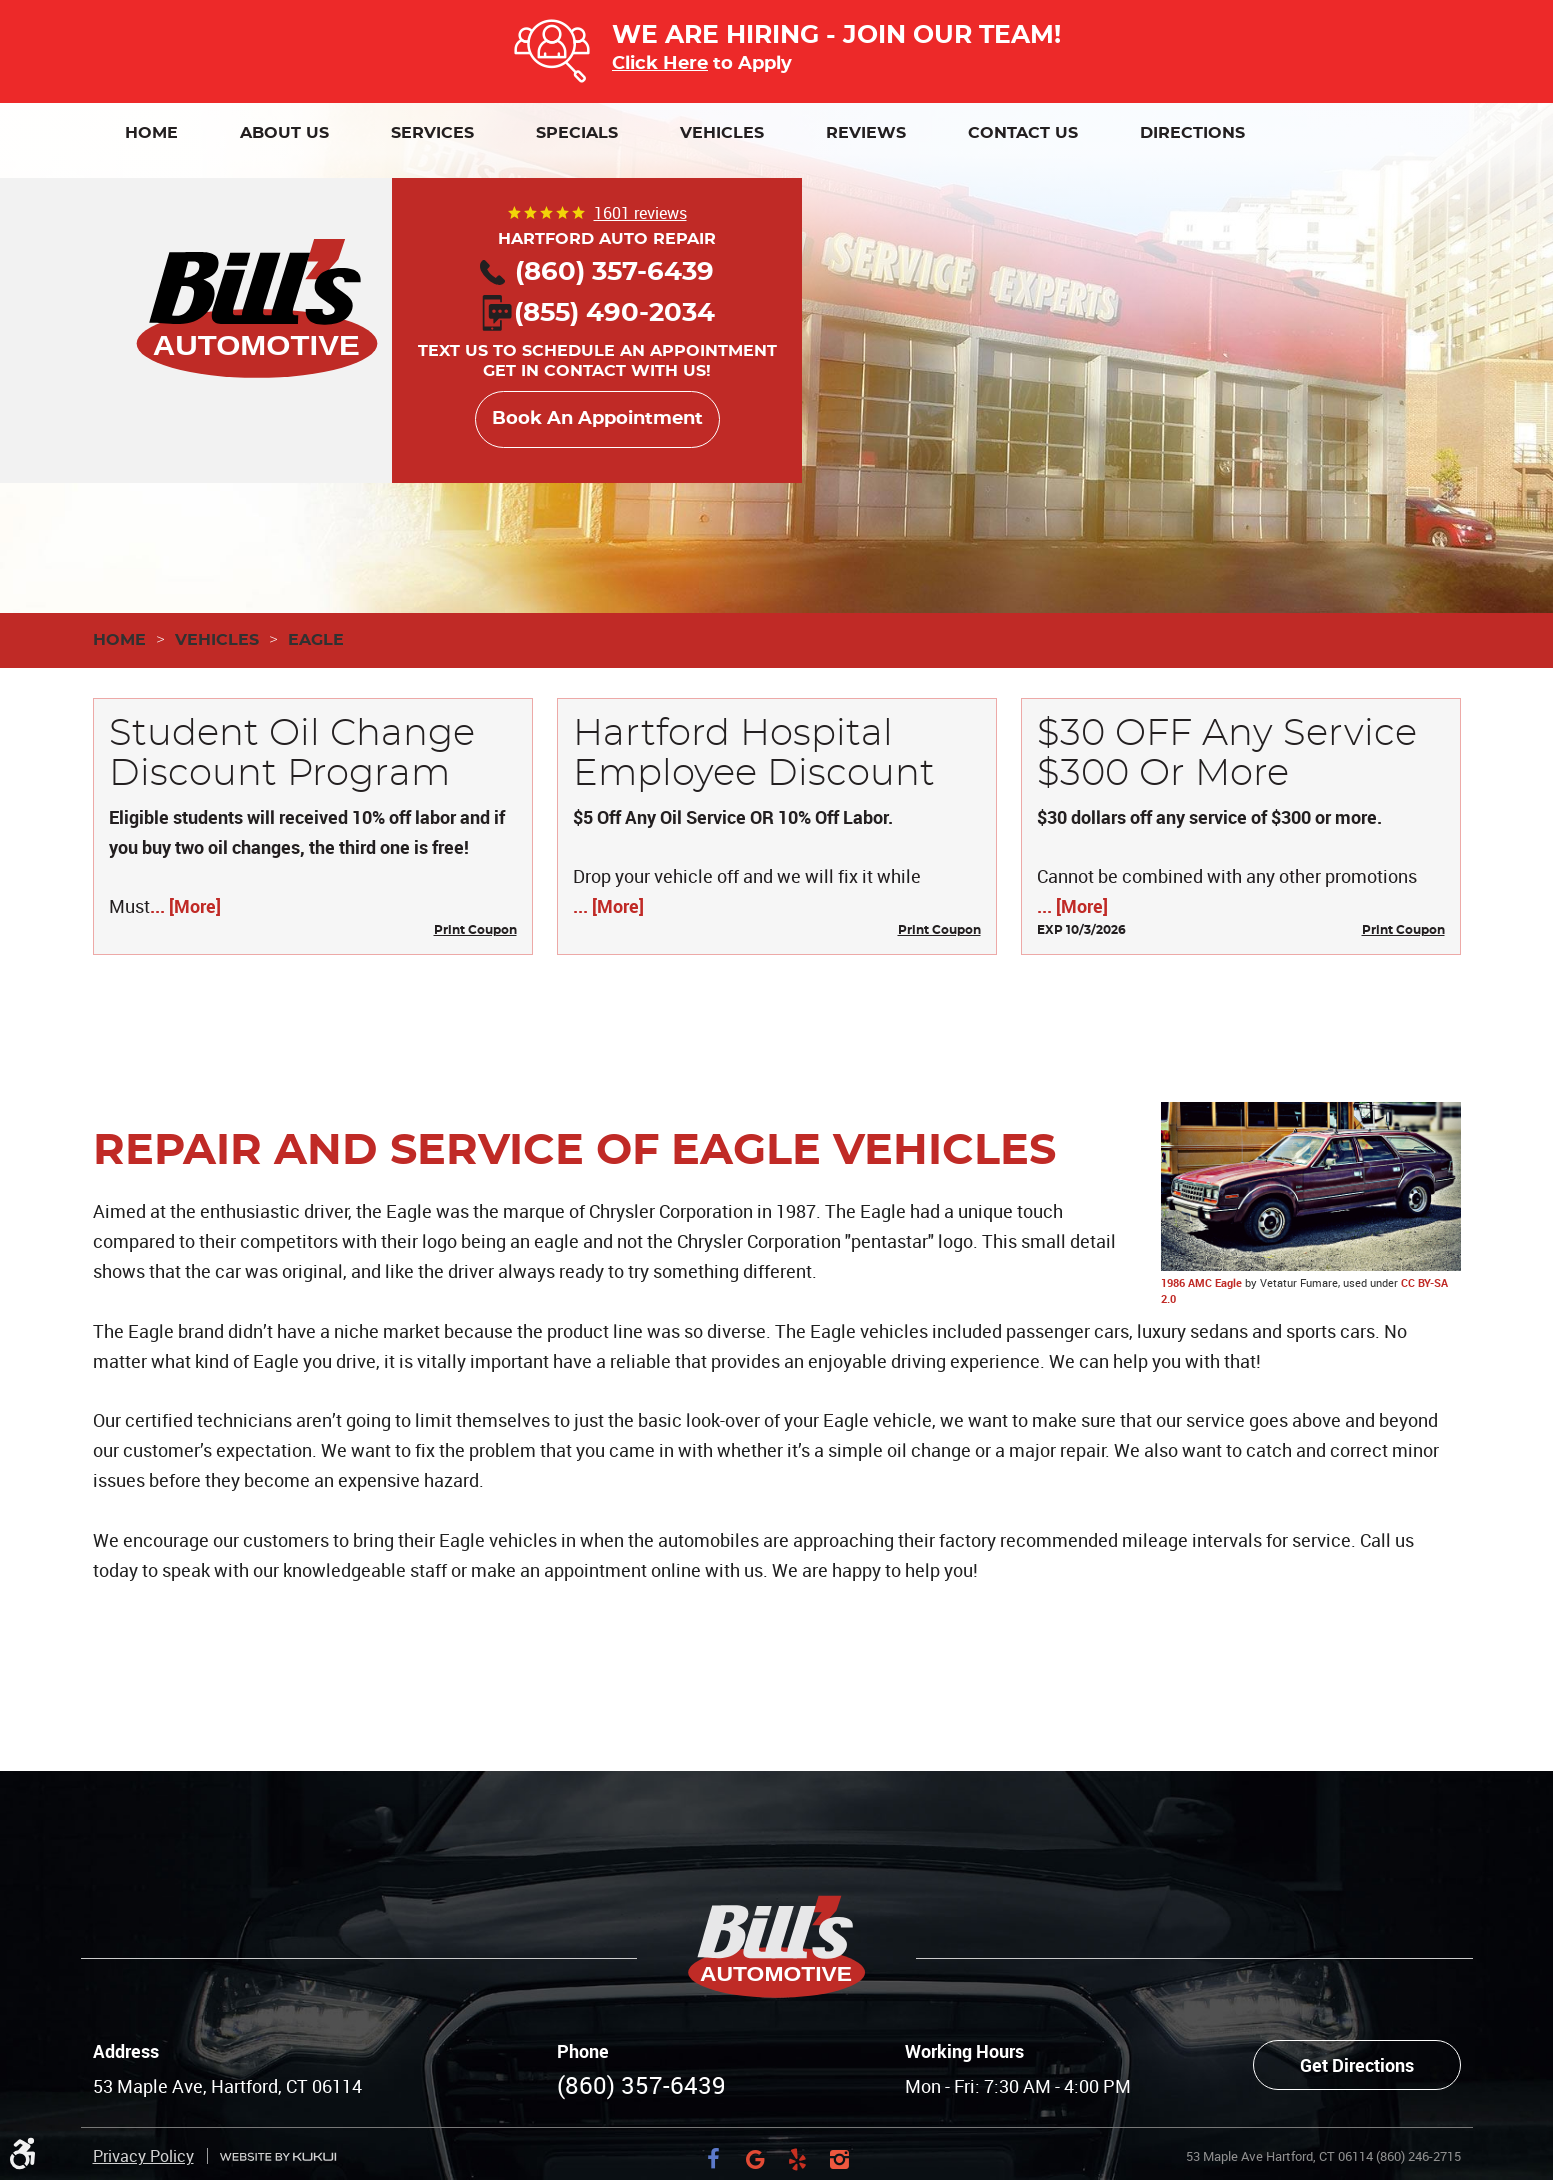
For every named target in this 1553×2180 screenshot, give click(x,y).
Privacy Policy (143, 2081)
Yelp (798, 2084)
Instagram (840, 2084)
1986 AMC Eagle (1201, 1282)
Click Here (660, 63)
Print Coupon (475, 930)
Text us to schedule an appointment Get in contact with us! (597, 343)
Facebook (714, 2084)
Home (151, 133)
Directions (1192, 133)
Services (432, 133)
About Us (284, 133)
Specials (577, 133)
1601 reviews (640, 213)
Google (756, 2084)
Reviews (866, 133)
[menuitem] (151, 133)
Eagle (316, 640)
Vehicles (722, 133)
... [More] (185, 906)
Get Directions (1357, 1990)
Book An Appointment (597, 419)
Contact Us (1023, 133)
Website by (278, 2081)
